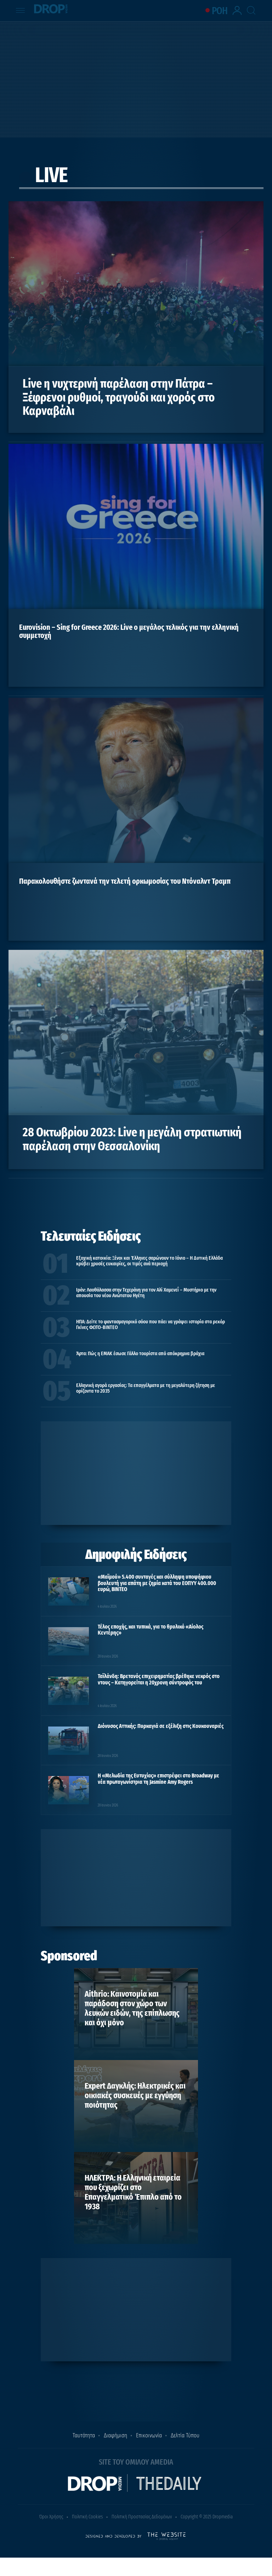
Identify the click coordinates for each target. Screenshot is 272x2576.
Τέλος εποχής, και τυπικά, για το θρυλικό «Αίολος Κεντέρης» (150, 1629)
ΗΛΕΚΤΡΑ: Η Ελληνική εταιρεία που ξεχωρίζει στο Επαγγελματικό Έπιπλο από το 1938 (133, 2192)
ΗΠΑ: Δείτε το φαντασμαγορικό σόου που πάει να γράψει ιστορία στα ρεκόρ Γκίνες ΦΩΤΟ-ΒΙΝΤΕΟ (150, 1324)
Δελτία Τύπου (185, 2435)
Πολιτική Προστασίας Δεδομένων (142, 2517)
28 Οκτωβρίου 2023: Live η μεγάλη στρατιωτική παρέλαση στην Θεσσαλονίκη (132, 1139)
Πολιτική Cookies (87, 2517)
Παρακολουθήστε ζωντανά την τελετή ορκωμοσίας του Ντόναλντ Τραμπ (125, 881)
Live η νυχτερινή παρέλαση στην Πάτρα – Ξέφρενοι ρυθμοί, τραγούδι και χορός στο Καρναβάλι (119, 397)
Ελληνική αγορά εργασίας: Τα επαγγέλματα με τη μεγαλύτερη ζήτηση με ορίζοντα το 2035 (145, 1388)
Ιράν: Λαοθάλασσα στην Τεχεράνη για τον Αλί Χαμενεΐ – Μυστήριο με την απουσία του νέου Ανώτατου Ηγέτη (146, 1293)
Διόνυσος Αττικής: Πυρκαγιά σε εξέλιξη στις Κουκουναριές (160, 1726)
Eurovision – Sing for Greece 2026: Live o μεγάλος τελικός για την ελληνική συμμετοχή (129, 631)
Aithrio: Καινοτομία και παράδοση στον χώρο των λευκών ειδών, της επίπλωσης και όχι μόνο (132, 2008)
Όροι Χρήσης (51, 2517)
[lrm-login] (238, 14)
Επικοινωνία (149, 2435)
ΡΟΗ (220, 11)
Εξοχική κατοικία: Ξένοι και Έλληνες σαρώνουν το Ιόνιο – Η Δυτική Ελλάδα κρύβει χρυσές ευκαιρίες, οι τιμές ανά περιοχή (149, 1261)
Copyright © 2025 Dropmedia (207, 2517)
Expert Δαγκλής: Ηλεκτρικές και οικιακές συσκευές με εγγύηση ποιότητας (135, 2095)
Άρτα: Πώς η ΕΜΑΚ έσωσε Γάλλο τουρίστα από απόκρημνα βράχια (140, 1353)
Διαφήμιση (115, 2435)
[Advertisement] (136, 77)
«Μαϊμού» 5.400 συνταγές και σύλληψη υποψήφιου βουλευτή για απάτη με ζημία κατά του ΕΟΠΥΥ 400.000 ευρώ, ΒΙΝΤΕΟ (157, 1582)
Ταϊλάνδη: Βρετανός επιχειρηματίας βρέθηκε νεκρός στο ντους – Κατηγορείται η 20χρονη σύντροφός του (159, 1679)
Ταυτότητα (84, 2435)
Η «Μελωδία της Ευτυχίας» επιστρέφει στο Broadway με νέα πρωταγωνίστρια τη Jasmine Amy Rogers (158, 1778)
